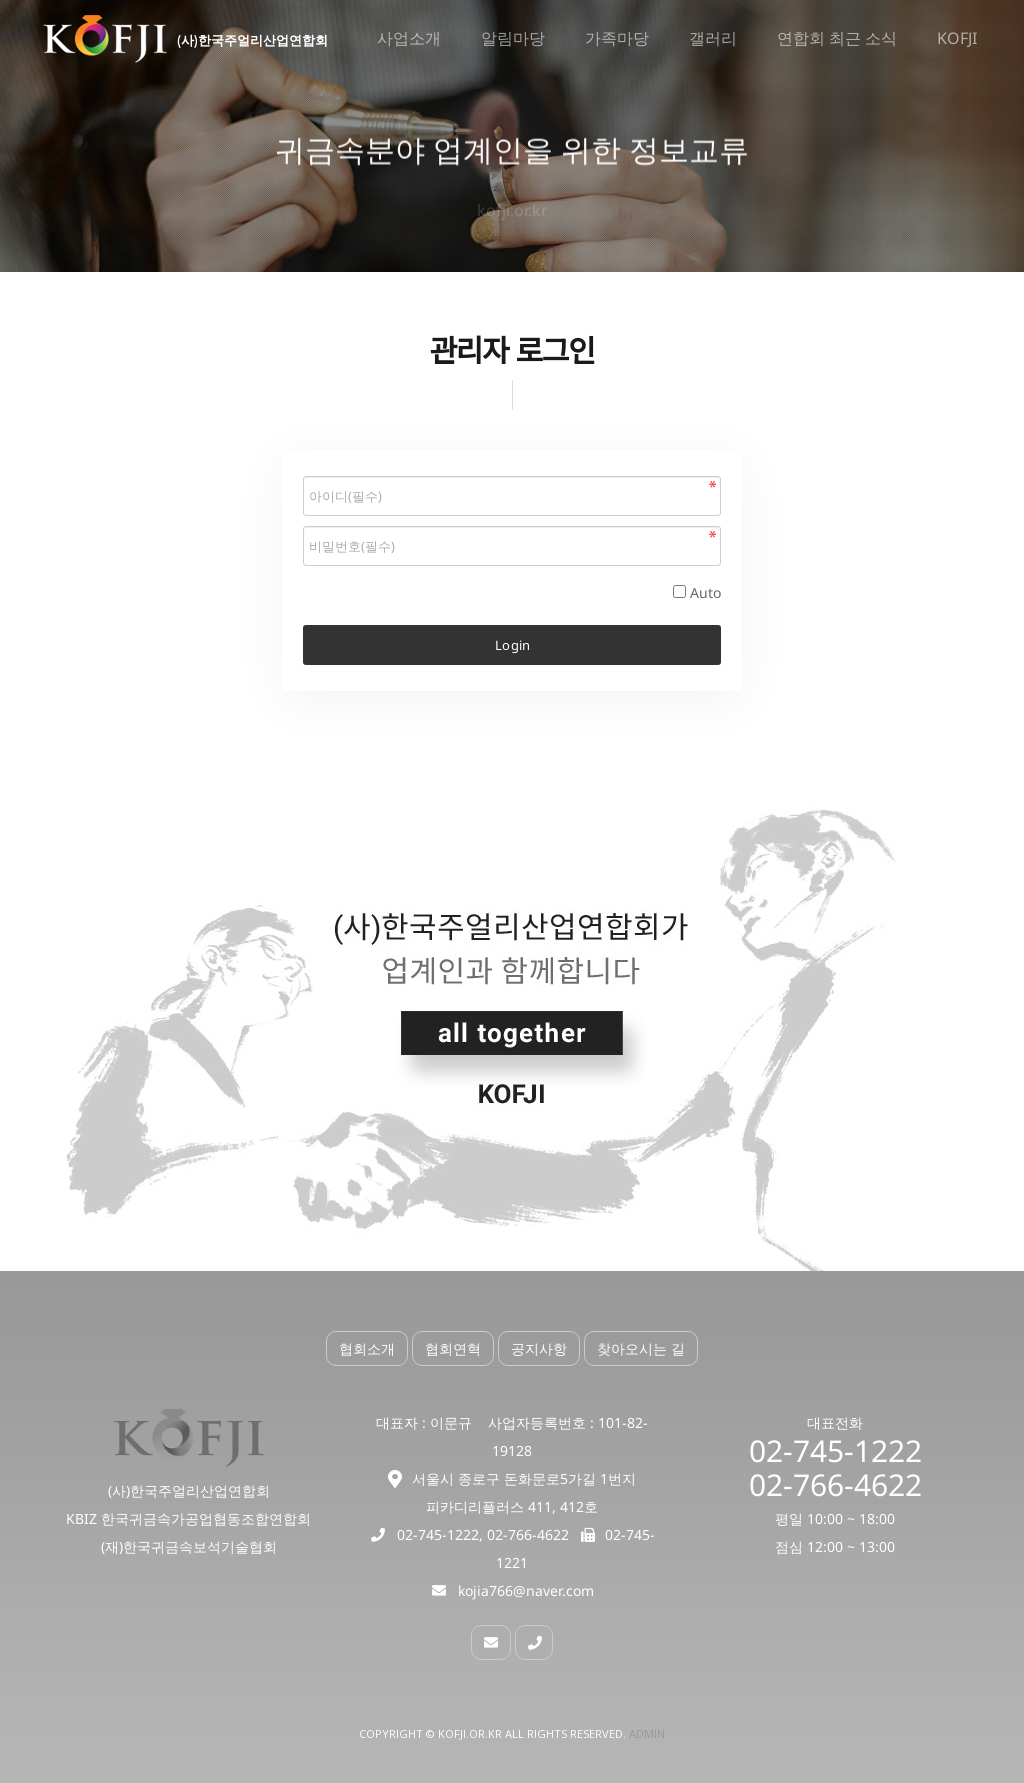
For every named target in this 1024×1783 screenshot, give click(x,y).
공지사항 (539, 1348)
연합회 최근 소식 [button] (837, 39)
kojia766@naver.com (526, 1590)
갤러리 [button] (713, 39)
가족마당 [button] (617, 39)
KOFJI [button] (957, 39)
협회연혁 (453, 1348)
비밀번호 (303, 471)
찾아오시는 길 (641, 1348)
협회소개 (367, 1348)
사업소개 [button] (409, 39)
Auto (705, 592)
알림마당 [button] (513, 39)
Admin (647, 1733)
